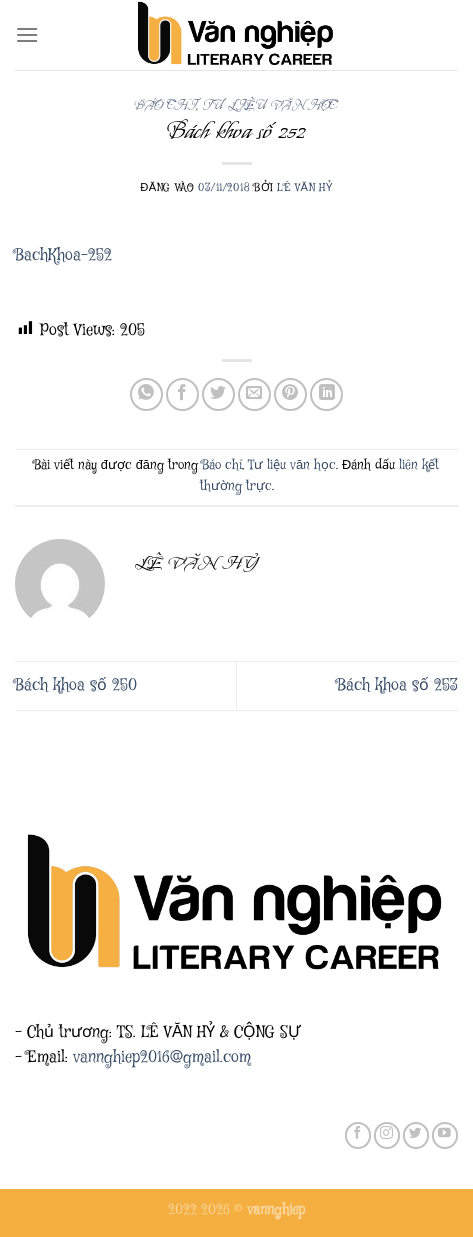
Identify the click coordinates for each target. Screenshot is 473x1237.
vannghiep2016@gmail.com (162, 1057)
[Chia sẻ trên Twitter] (218, 394)
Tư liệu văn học (270, 105)
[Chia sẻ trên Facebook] (182, 394)
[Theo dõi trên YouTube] (445, 1135)
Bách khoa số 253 (397, 685)
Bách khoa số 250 (76, 685)
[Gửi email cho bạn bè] (254, 394)
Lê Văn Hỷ (305, 187)
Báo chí (165, 105)
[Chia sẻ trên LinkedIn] (326, 394)
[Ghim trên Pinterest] (290, 394)
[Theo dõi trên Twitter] (416, 1135)
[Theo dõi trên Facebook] (358, 1135)
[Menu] (27, 34)
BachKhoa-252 (63, 255)
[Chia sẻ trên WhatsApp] (146, 394)
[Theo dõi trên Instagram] (387, 1135)
